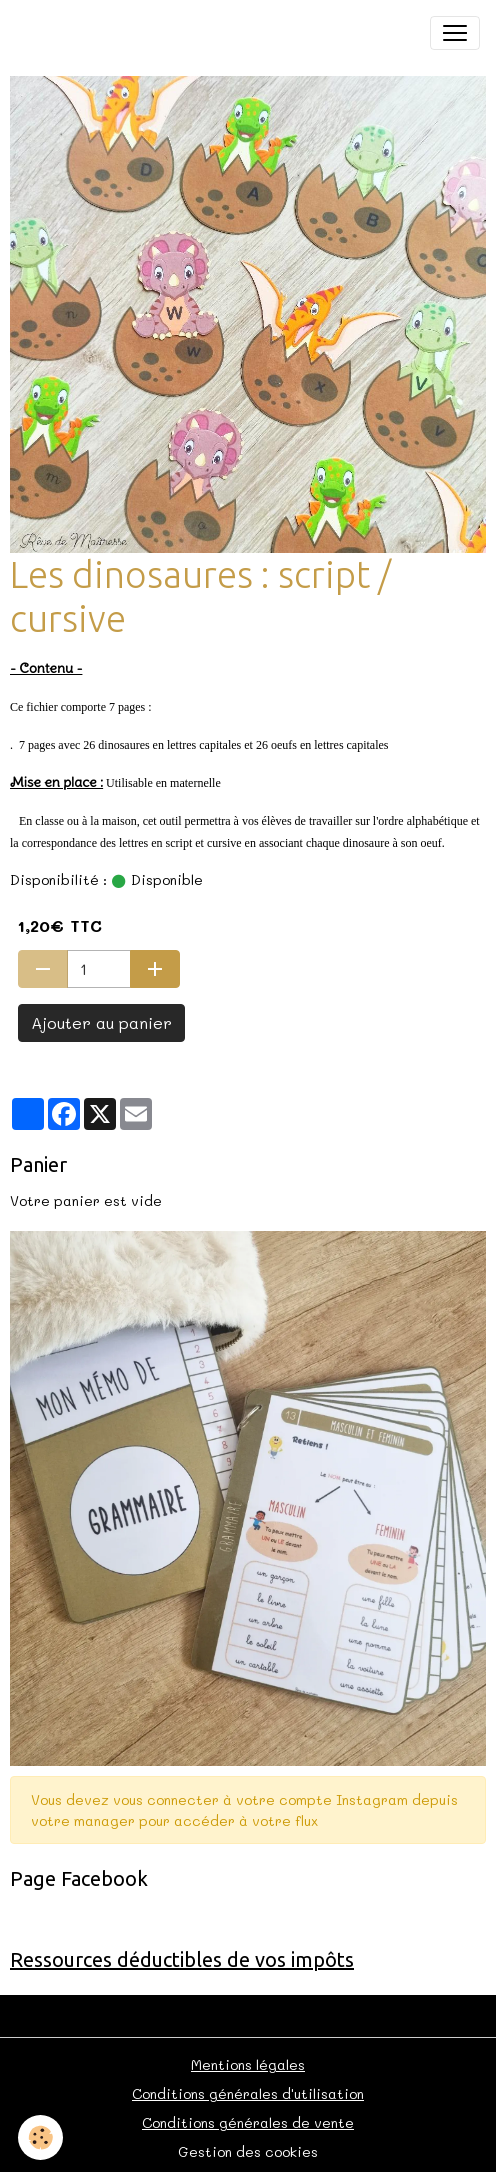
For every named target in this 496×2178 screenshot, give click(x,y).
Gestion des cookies (248, 2151)
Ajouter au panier (101, 1022)
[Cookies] (40, 2137)
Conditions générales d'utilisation (248, 2093)
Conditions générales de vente (248, 2122)
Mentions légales (248, 2064)
